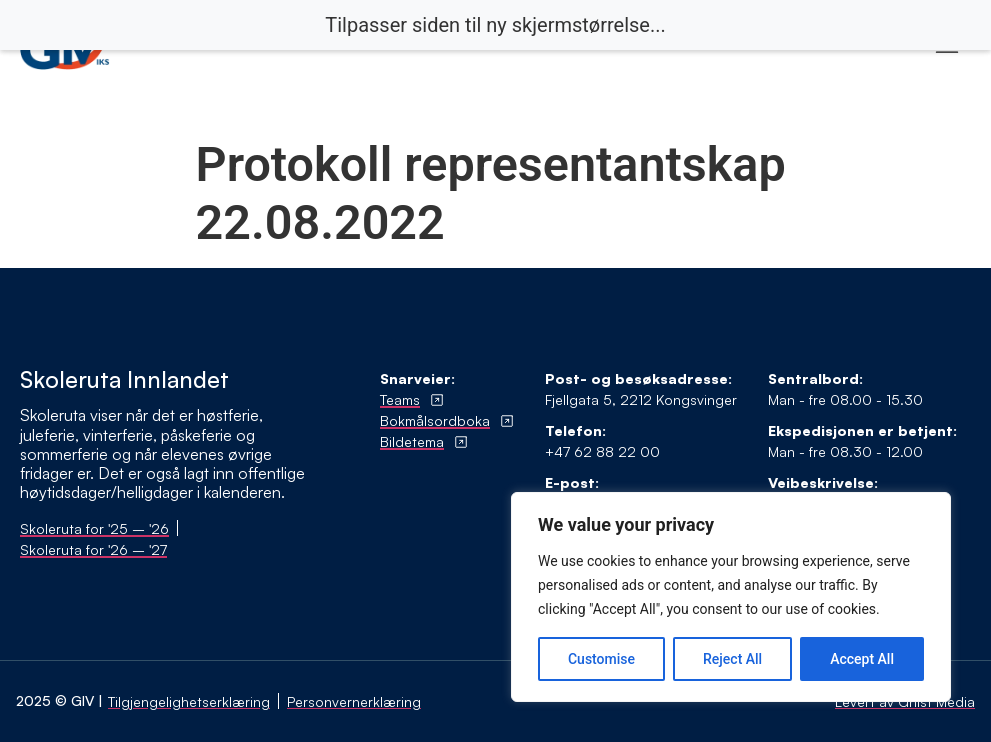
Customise (601, 659)
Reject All (732, 659)
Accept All (862, 659)
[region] (731, 597)
